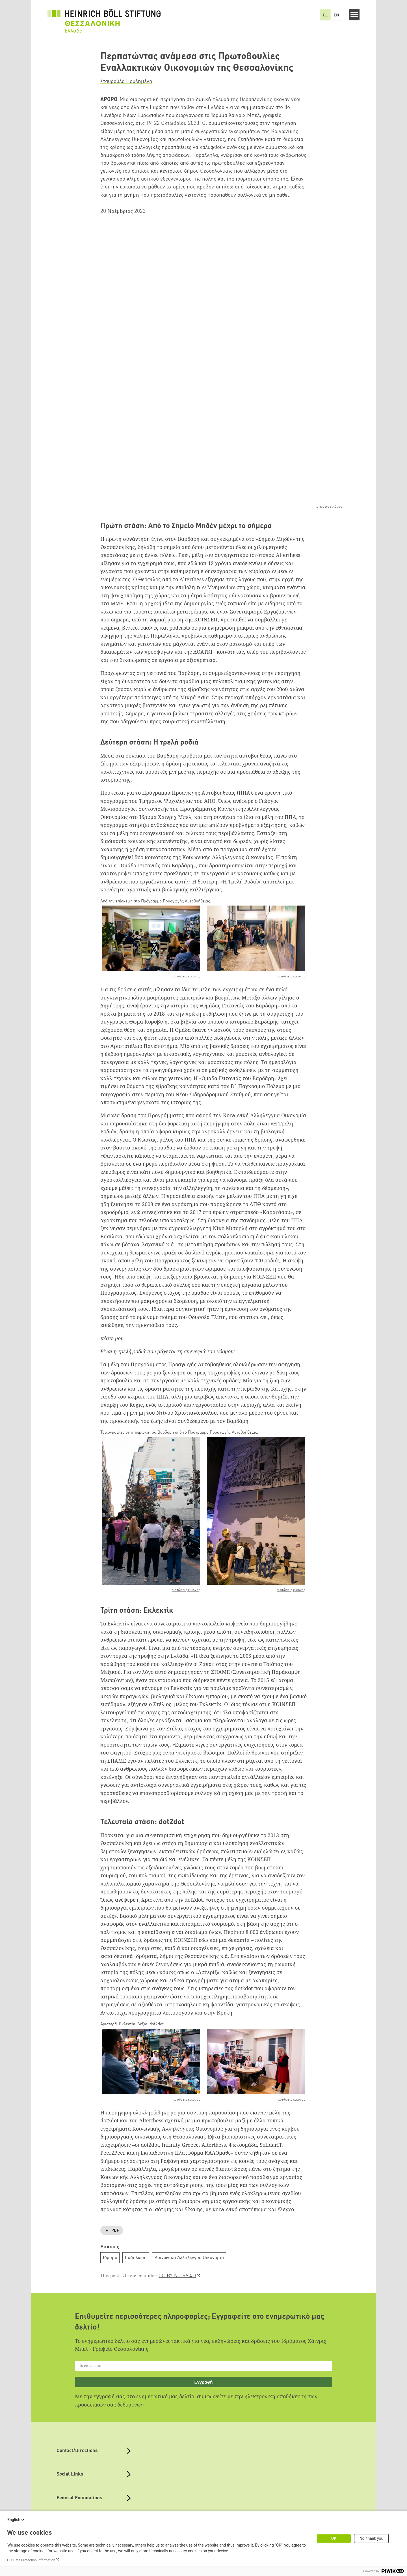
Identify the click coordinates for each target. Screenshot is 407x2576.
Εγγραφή (203, 2289)
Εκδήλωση (136, 2165)
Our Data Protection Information (31, 2560)
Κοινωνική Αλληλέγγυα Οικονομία (189, 2165)
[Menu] (354, 14)
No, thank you (372, 2538)
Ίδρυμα (110, 2165)
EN (336, 15)
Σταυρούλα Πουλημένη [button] (126, 81)
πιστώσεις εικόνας (327, 414)
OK (333, 2538)
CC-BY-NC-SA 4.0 (177, 2183)
